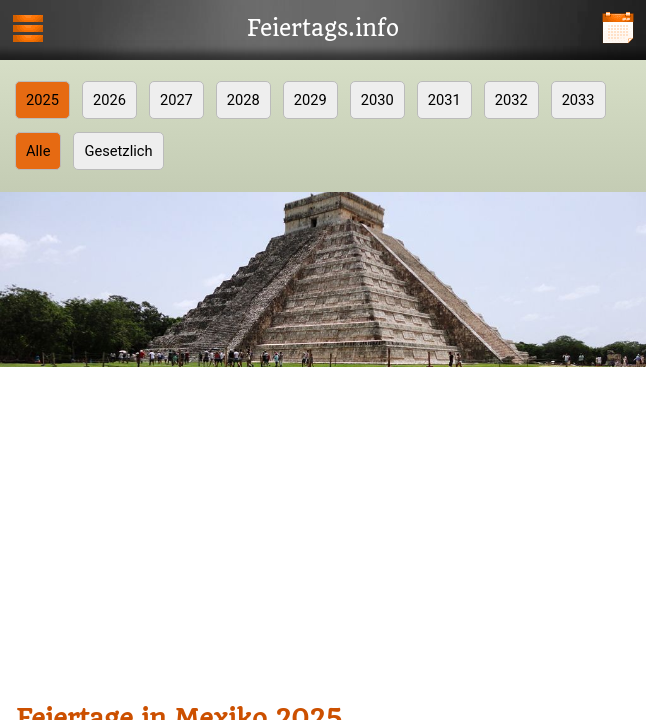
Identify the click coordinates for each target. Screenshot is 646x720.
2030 (377, 100)
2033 (578, 100)
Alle (38, 151)
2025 (42, 100)
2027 (176, 100)
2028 (243, 100)
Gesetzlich (118, 151)
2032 (511, 100)
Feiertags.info (323, 29)
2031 (444, 100)
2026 (109, 100)
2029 (310, 100)
